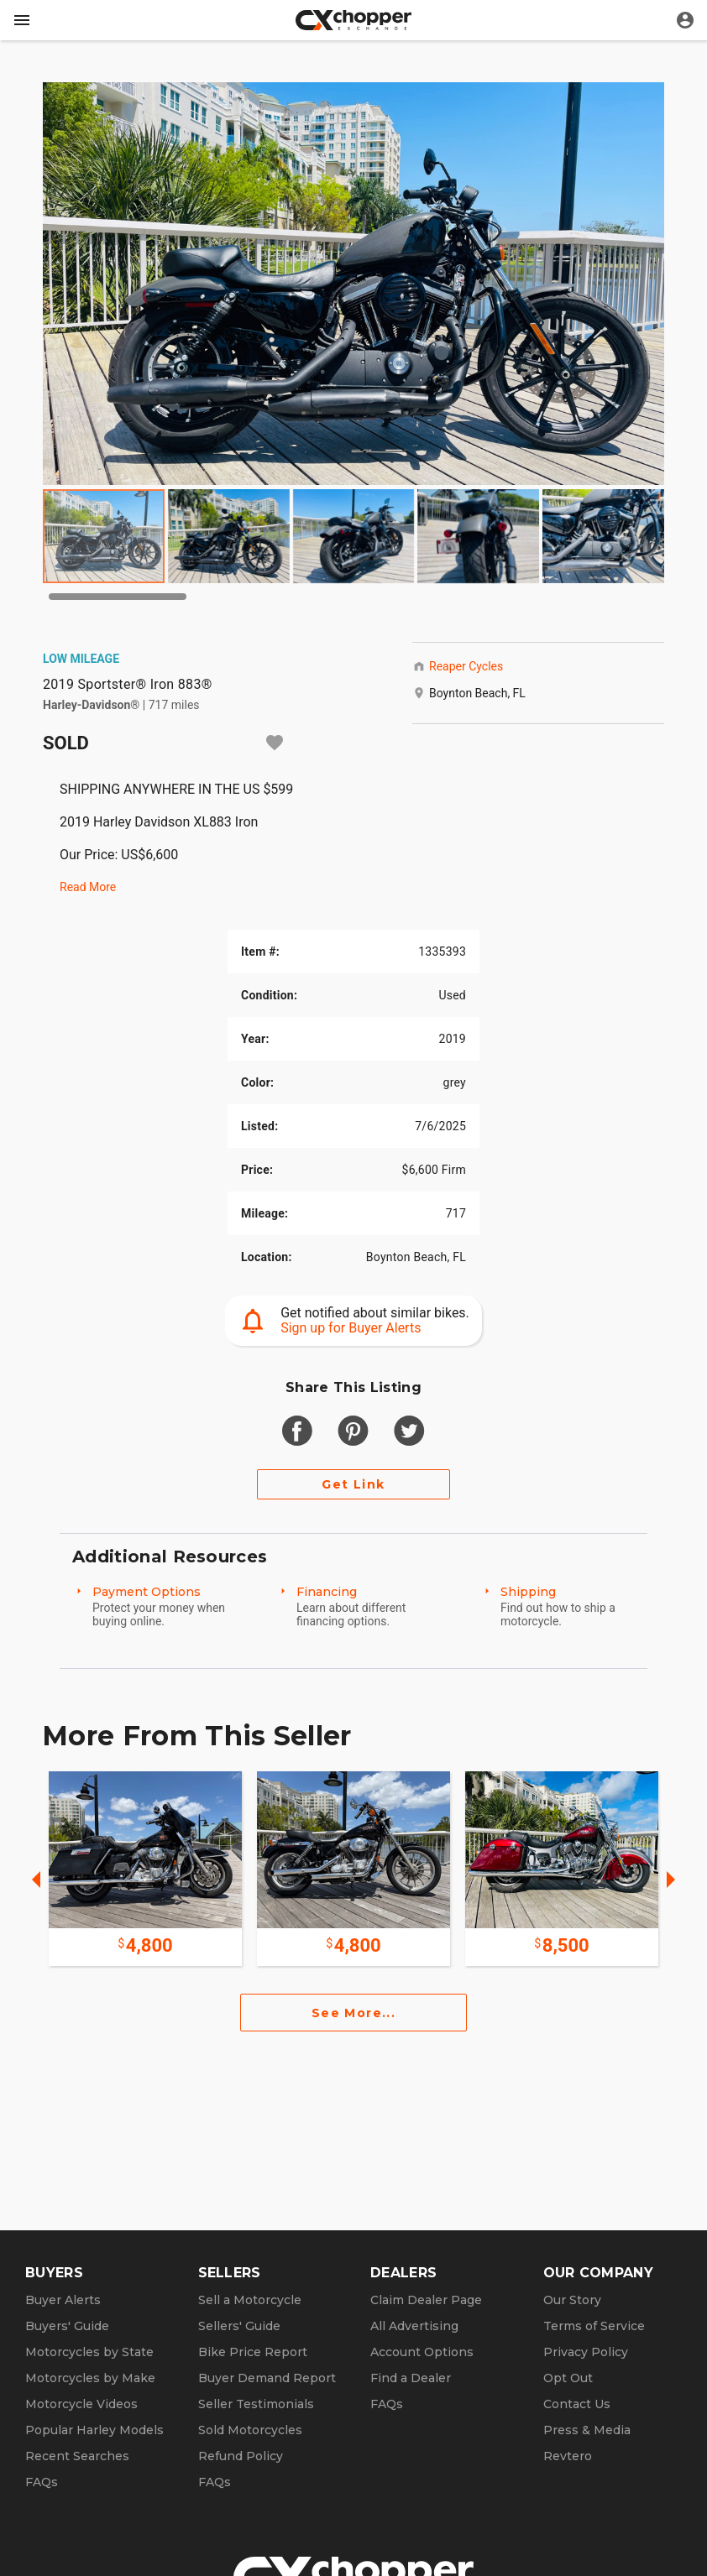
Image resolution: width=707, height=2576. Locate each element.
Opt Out (568, 2378)
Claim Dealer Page (426, 2299)
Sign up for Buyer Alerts (350, 1328)
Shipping (528, 1591)
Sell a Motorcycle (249, 2299)
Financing (326, 1591)
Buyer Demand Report (267, 2378)
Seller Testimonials (256, 2404)
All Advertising (414, 2326)
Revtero (567, 2456)
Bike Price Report (252, 2352)
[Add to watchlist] (274, 742)
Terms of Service (594, 2326)
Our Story (572, 2299)
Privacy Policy (585, 2352)
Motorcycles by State (89, 2352)
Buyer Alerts (63, 2299)
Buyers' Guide (67, 2326)
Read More (88, 887)
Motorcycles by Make (90, 2378)
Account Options (422, 2352)
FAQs (41, 2482)
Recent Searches (77, 2456)
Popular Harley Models (94, 2430)
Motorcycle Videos (81, 2404)
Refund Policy (240, 2456)
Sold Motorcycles (250, 2430)
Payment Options (146, 1591)
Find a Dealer (410, 2378)
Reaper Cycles (466, 666)
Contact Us (576, 2404)
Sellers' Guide (239, 2326)
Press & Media (587, 2430)
